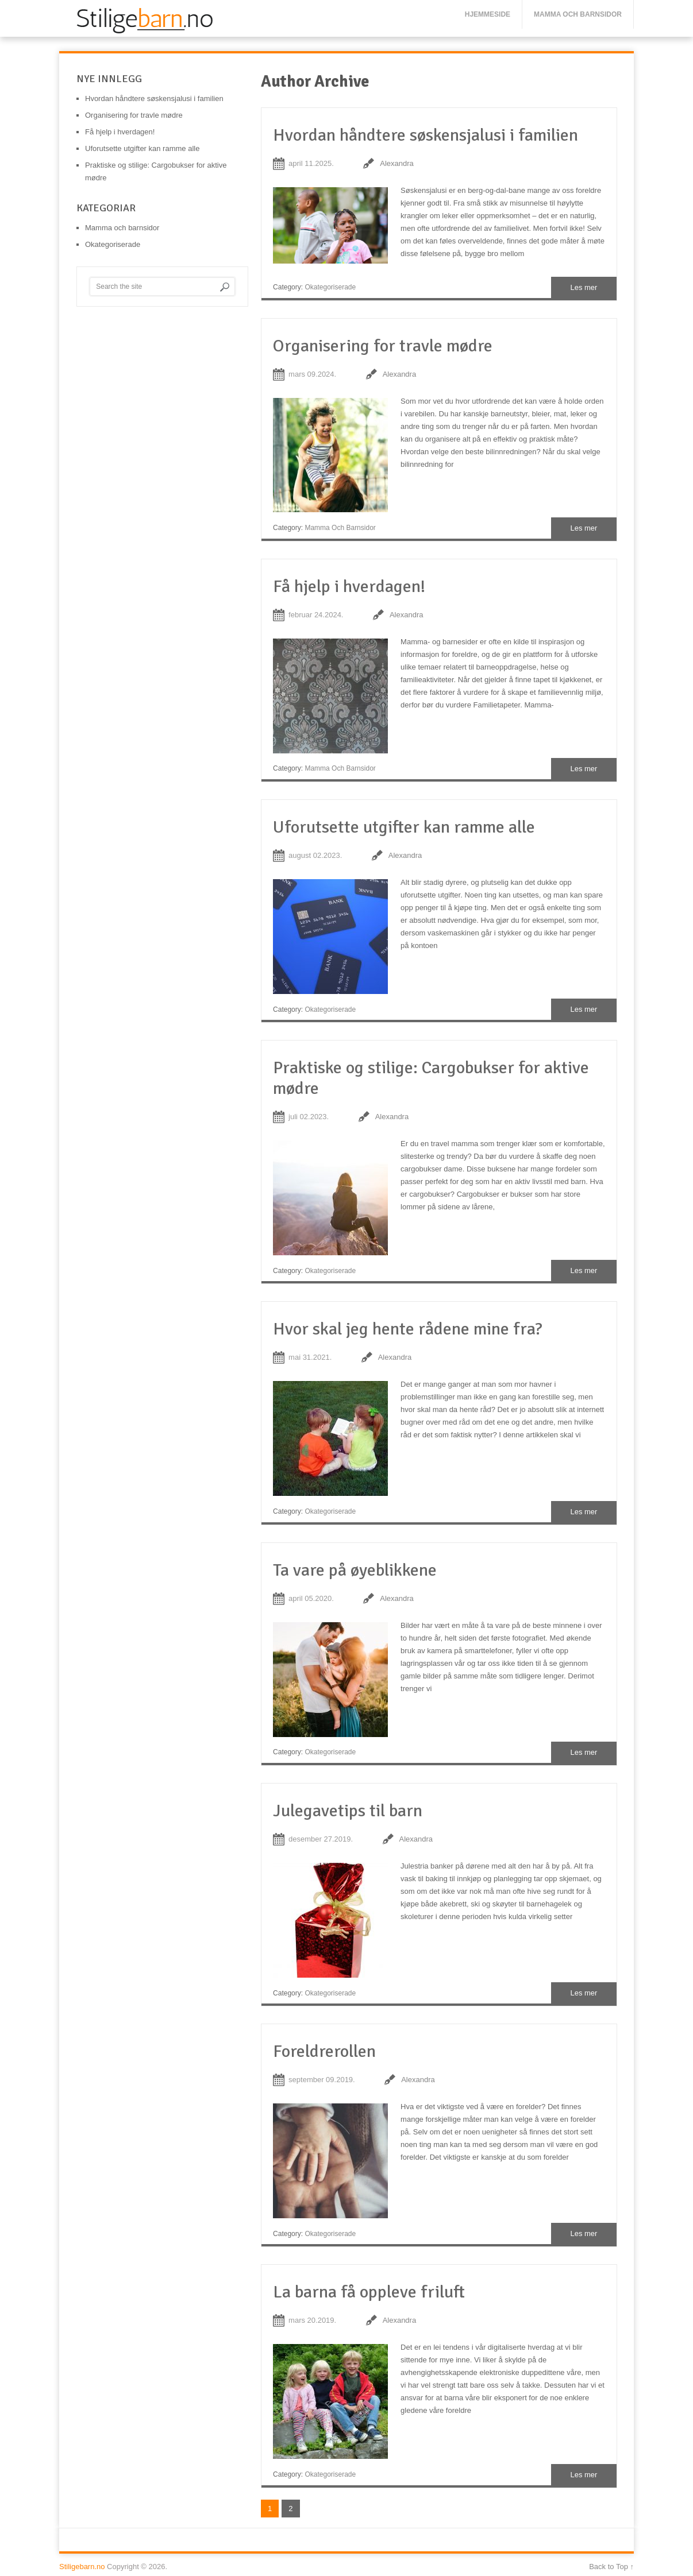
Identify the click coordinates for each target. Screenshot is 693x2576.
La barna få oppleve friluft (369, 2292)
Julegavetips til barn (347, 1810)
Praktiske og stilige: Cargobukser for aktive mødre (431, 1078)
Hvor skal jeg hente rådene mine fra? (407, 1329)
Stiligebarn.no (82, 2566)
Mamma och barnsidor (578, 14)
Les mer (583, 287)
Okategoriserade (330, 287)
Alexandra (397, 163)
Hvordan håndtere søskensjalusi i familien (425, 135)
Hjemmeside (487, 14)
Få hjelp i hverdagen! (349, 586)
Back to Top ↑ (611, 2566)
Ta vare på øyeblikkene (355, 1570)
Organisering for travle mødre (382, 346)
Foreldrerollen (324, 2051)
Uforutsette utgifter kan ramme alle (404, 827)
